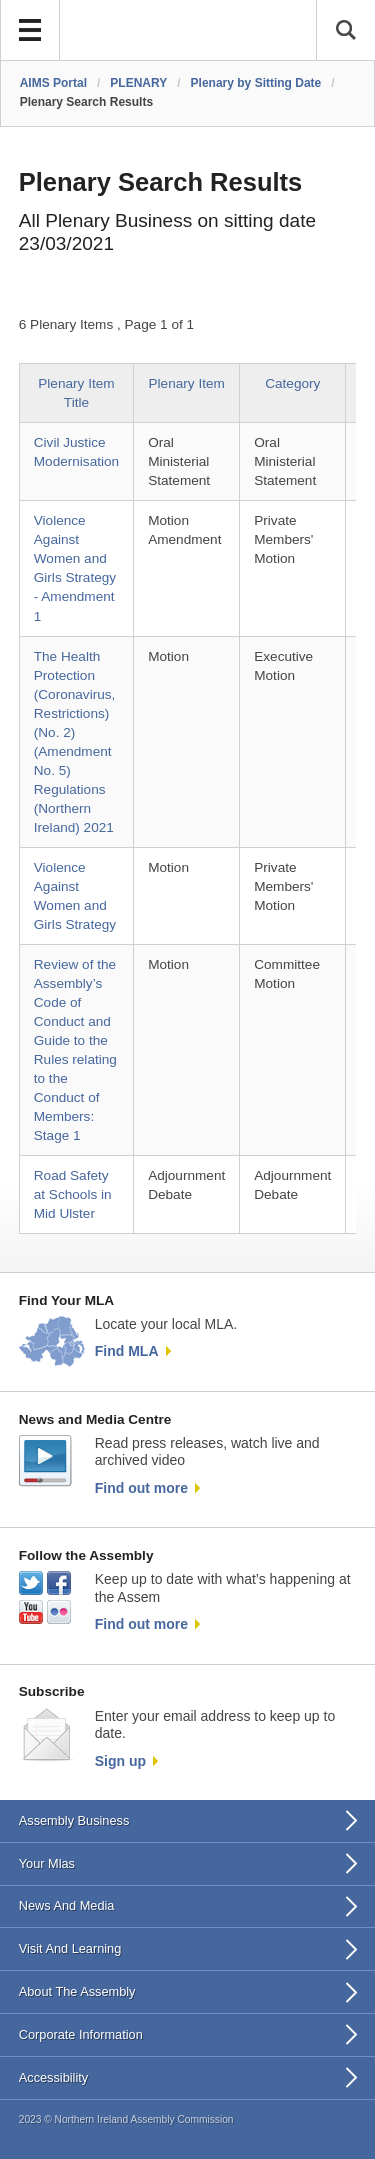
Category (292, 383)
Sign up (120, 1761)
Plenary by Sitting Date (256, 83)
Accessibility (53, 2077)
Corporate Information (81, 2034)
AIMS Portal (53, 83)
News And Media (67, 1905)
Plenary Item (187, 383)
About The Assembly (77, 1991)
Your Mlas (47, 1863)
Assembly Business (74, 1820)
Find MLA (127, 1351)
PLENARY (138, 83)
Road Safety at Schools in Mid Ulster (73, 1194)
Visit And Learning (70, 1948)
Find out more (141, 1488)
